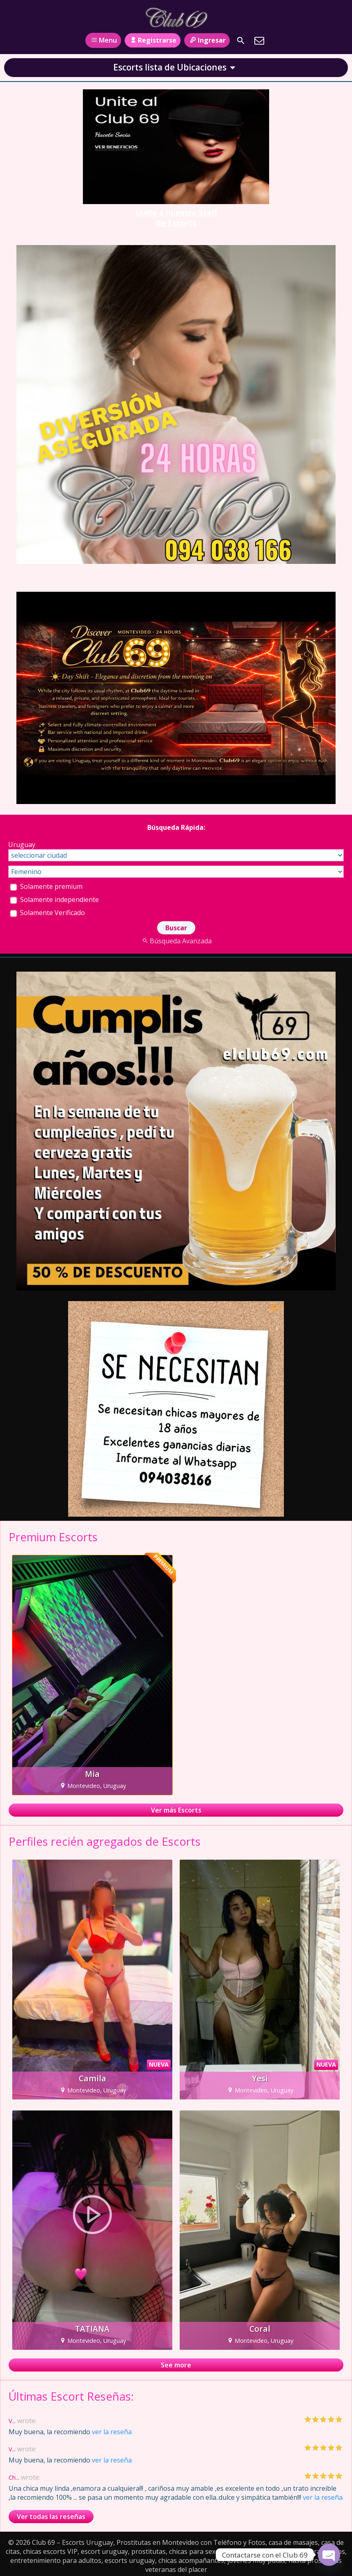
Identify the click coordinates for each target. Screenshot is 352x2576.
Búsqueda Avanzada (175, 940)
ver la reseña (112, 2431)
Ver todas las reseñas (51, 2516)
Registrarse (152, 40)
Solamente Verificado (47, 912)
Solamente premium (46, 886)
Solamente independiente (54, 899)
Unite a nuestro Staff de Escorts (176, 217)
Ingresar (206, 40)
